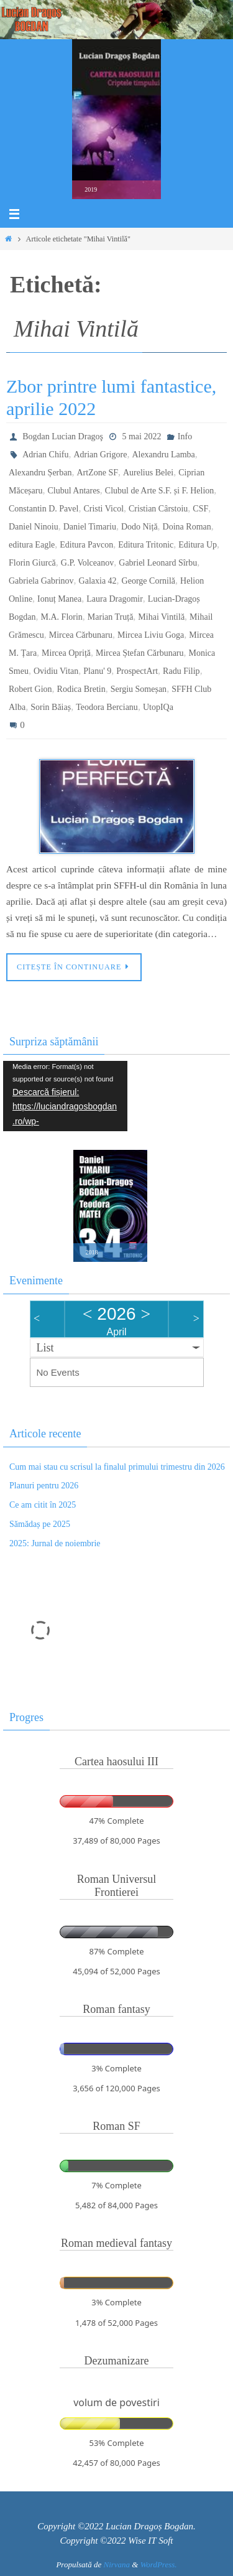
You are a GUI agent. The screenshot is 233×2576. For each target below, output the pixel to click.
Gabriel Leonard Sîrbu (158, 562)
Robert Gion (30, 689)
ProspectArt (137, 671)
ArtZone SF (97, 472)
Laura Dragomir (114, 599)
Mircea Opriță (66, 653)
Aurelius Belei (148, 472)
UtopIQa (158, 707)
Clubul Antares (73, 490)
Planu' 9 (97, 671)
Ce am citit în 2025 (42, 1505)
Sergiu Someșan (139, 689)
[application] (65, 1096)
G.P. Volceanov (87, 562)
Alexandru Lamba (163, 454)
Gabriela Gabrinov (41, 581)
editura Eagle (32, 544)
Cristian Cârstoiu (158, 508)
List (45, 1348)
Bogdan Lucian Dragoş (62, 436)
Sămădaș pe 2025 (39, 1524)
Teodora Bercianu (107, 707)
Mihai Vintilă (161, 617)
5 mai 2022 (141, 436)
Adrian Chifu (45, 454)
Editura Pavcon (86, 544)
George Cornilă (148, 581)
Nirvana (116, 2564)
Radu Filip (181, 671)
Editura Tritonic (145, 544)
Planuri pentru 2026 (43, 1485)
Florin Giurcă (32, 562)
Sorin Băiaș (50, 707)
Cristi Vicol (103, 508)
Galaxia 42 (98, 581)
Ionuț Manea (59, 599)
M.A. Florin (62, 617)
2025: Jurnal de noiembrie (55, 1543)
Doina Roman (187, 526)
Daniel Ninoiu (33, 526)
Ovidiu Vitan (56, 671)
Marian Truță (111, 617)
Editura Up (197, 544)
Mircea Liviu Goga (150, 635)
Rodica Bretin (81, 689)
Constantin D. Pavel (43, 508)
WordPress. (158, 2564)
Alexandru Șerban (40, 472)
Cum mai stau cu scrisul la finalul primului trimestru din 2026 (117, 1467)
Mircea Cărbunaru (80, 635)
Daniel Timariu (89, 526)
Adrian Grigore (100, 454)
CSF (200, 508)
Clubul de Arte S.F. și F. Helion (159, 490)
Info (185, 436)
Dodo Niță (139, 526)
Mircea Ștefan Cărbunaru (140, 653)
